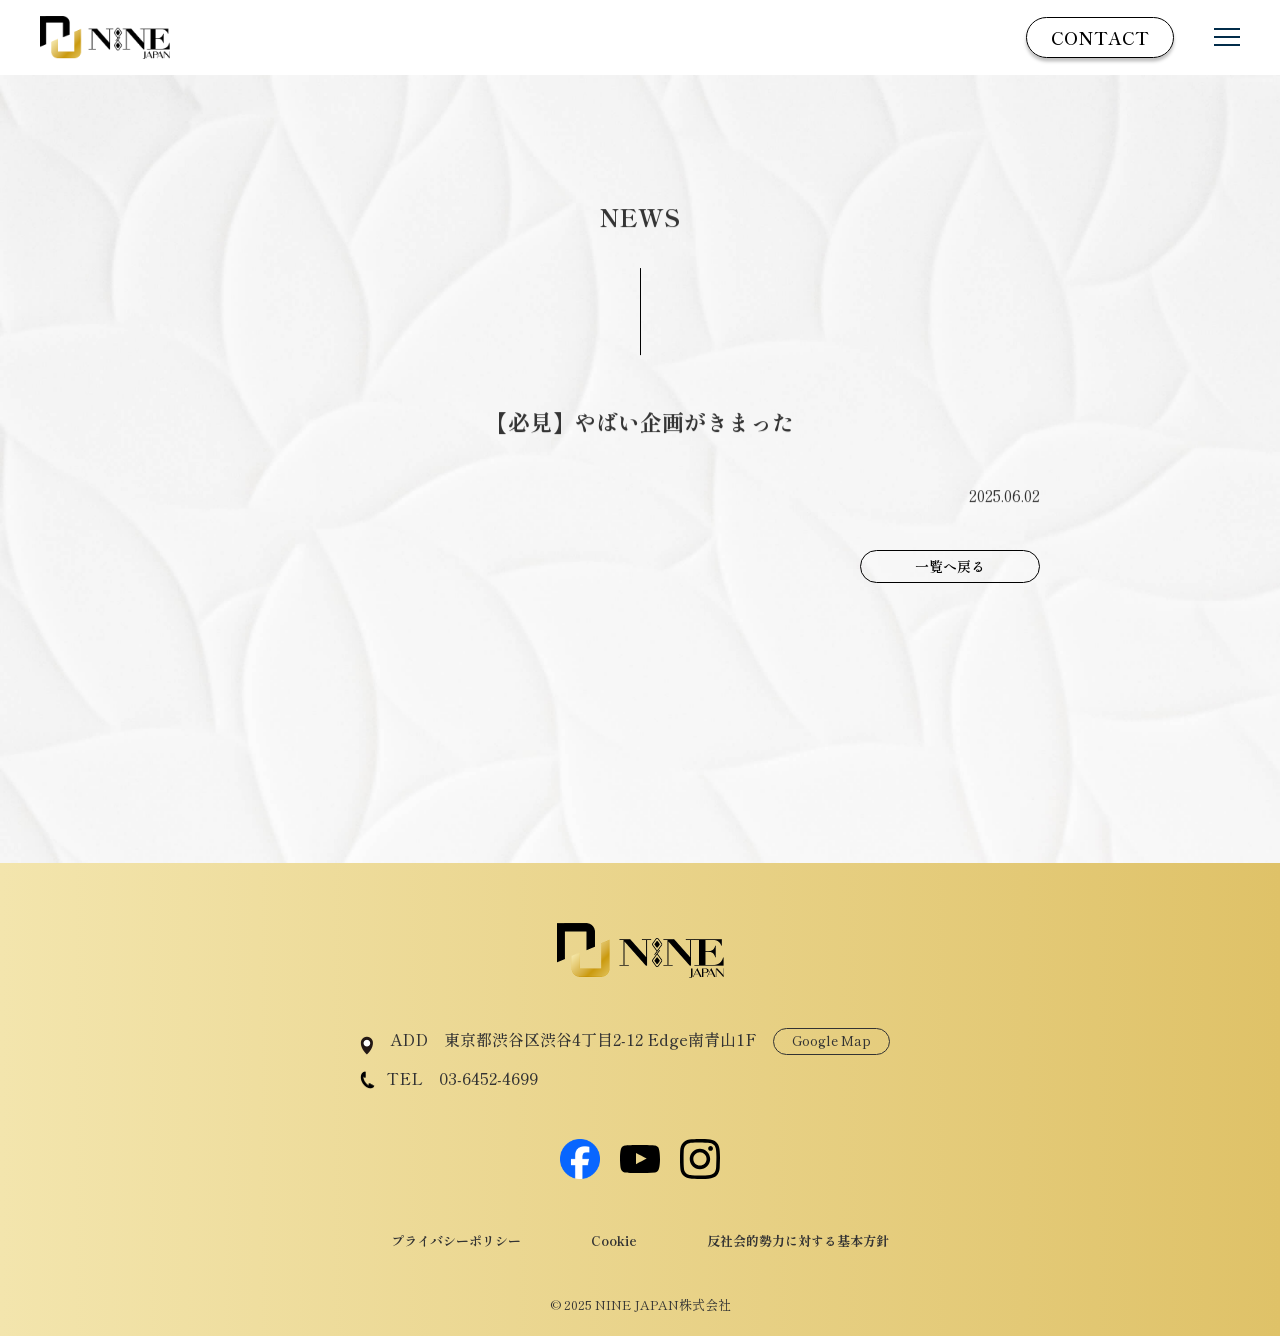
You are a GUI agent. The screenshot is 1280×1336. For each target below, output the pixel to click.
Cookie (614, 1240)
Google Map (831, 1040)
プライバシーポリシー (456, 1240)
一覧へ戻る (950, 566)
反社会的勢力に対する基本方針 (798, 1240)
